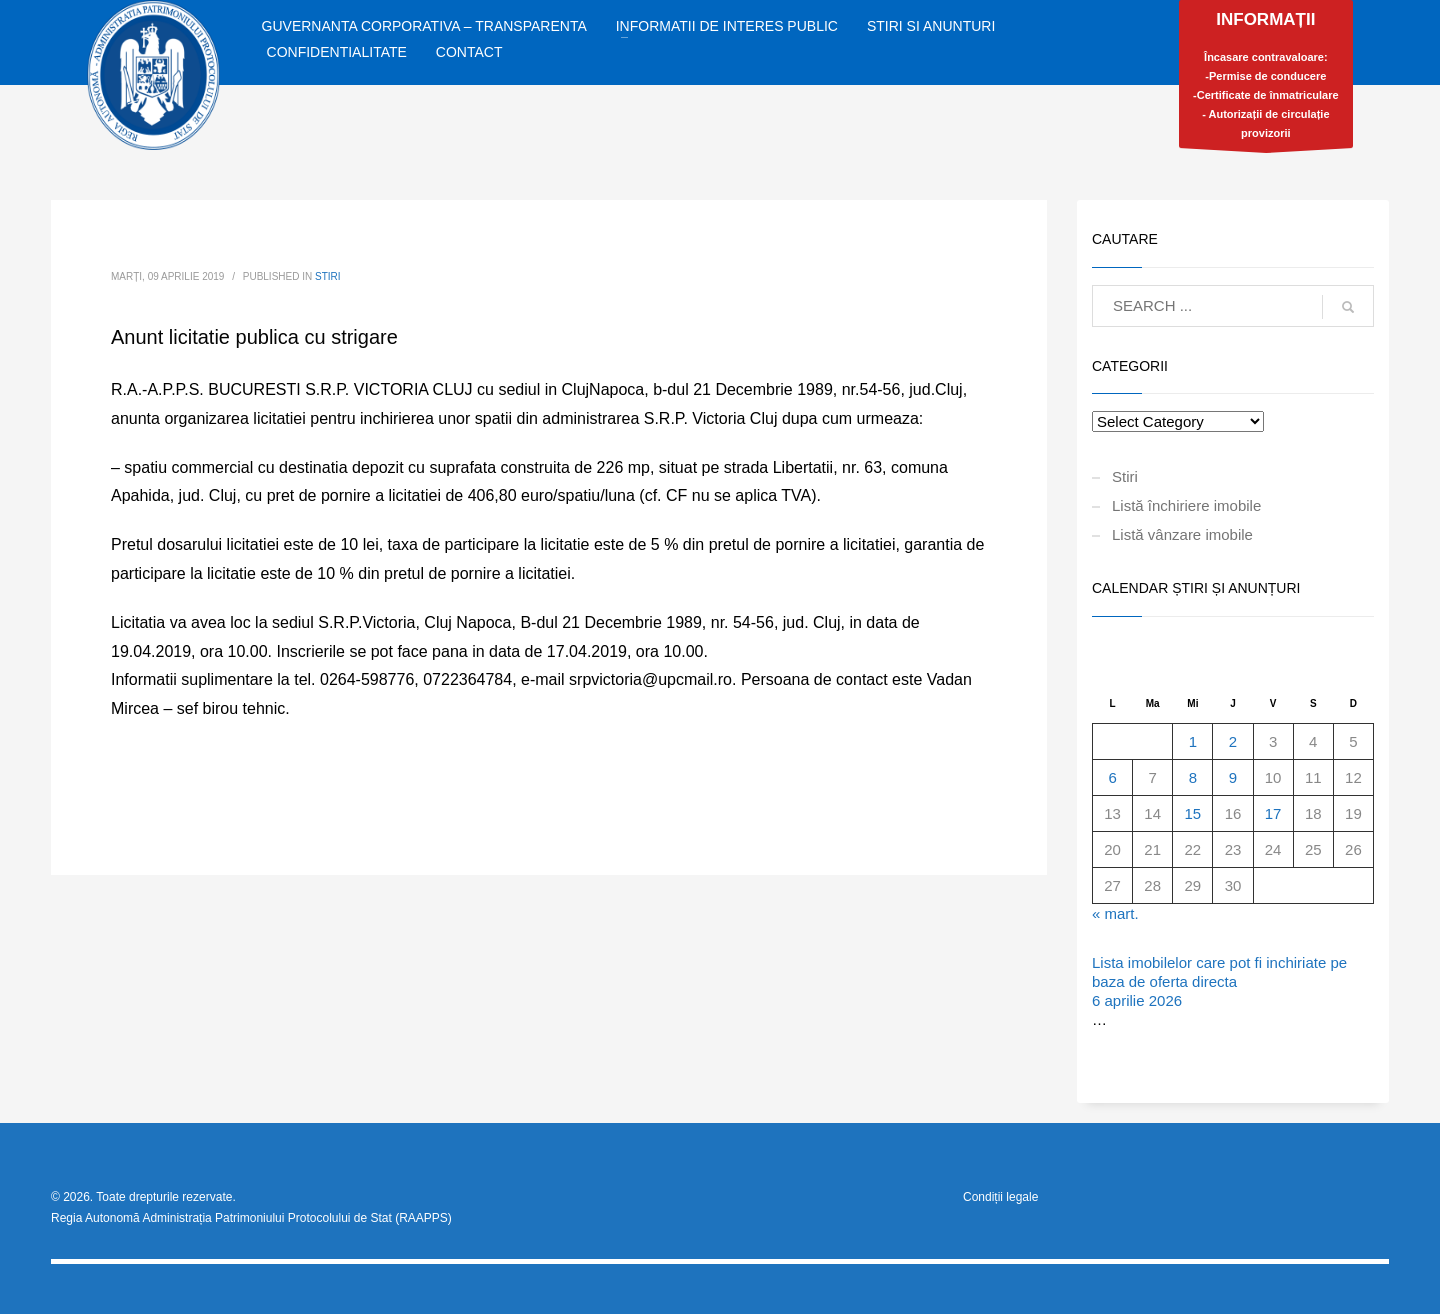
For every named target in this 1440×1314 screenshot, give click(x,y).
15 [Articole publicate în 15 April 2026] (1193, 813)
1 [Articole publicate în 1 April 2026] (1193, 741)
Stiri (328, 276)
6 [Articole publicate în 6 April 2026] (1112, 777)
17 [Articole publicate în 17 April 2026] (1273, 813)
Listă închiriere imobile (1186, 505)
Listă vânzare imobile (1182, 534)
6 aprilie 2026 (1137, 1000)
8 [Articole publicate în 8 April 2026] (1193, 777)
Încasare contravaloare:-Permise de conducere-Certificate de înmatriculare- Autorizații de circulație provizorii (1266, 79)
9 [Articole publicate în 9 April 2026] (1233, 777)
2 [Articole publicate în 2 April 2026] (1233, 741)
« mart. (1115, 913)
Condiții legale (1000, 1197)
